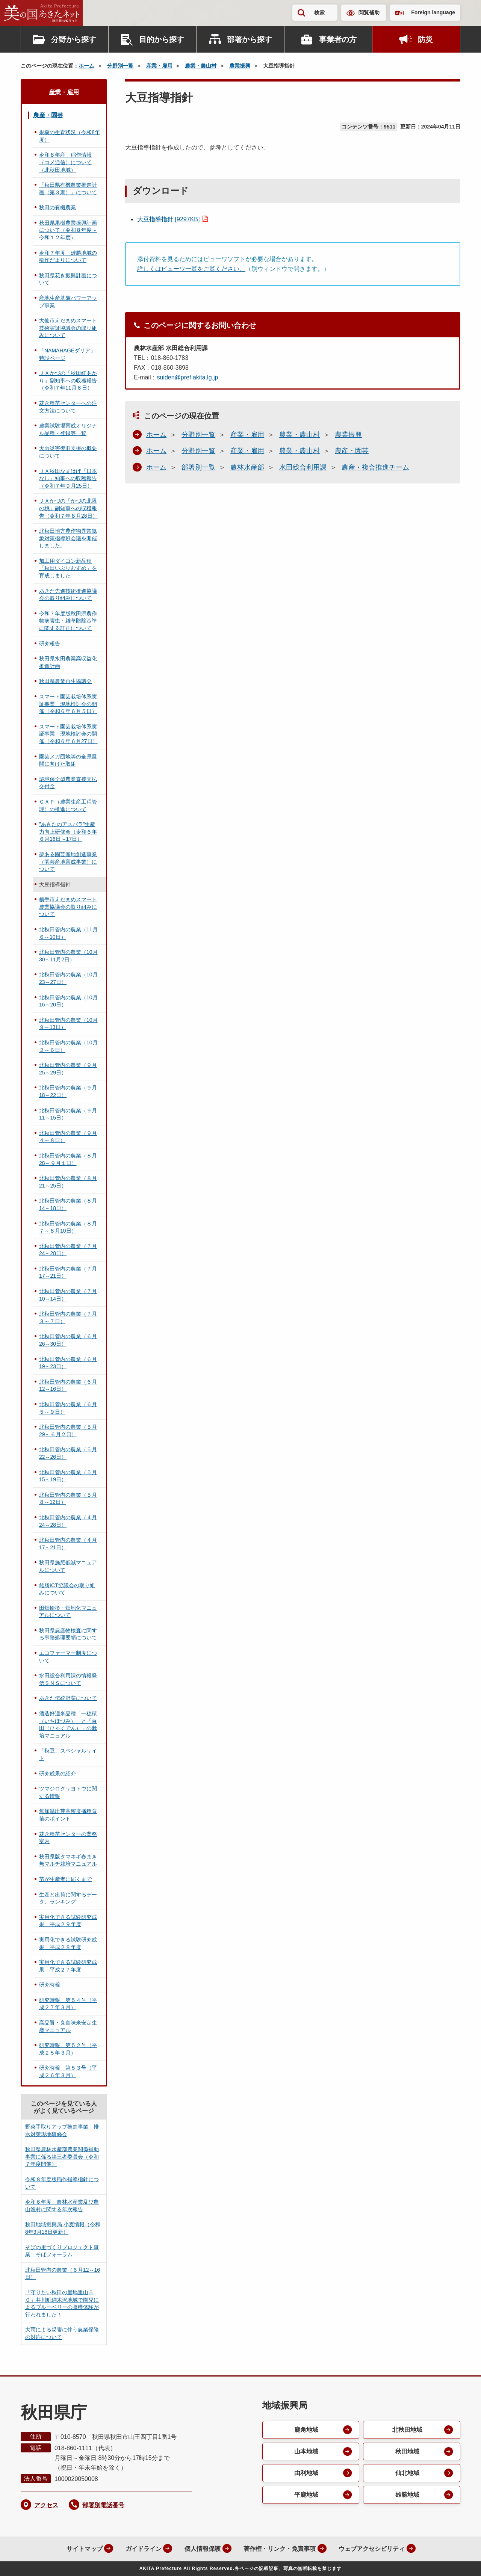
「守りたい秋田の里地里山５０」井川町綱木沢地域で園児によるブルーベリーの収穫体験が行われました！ (62, 2303)
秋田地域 (407, 2451)
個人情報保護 (201, 2549)
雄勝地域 (407, 2495)
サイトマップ (83, 2549)
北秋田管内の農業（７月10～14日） (68, 1295)
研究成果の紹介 (57, 1774)
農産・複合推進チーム (375, 467)
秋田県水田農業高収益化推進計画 (68, 662)
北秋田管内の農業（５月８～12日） (68, 1498)
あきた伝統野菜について (68, 1698)
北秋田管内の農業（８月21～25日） (68, 1182)
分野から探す (73, 39)
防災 (425, 39)
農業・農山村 (200, 66)
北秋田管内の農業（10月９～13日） (68, 1023)
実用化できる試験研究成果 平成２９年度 (68, 1921)
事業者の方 (338, 39)
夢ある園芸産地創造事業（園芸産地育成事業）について (68, 861)
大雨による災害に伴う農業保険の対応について (62, 2333)
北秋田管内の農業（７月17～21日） (68, 1272)
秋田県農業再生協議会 (65, 681)
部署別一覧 (198, 467)
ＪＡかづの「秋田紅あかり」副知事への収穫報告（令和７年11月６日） (68, 380)
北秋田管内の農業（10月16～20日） (68, 1001)
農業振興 (239, 66)
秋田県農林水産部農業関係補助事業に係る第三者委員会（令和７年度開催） (62, 2156)
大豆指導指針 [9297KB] (168, 219)
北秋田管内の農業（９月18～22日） (68, 1091)
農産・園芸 (352, 451)
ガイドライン (142, 2549)
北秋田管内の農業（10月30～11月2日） (68, 955)
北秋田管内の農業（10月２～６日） (68, 1046)
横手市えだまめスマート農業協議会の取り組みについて (68, 906)
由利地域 (306, 2473)
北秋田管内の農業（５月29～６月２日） (68, 1430)
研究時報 (49, 1985)
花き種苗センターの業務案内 (68, 1838)
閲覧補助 (369, 12)
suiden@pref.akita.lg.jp (187, 377)
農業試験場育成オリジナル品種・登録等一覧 (68, 429)
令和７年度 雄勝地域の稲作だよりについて (68, 256)
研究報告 (49, 644)
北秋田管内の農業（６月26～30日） (68, 1340)
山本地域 (306, 2451)
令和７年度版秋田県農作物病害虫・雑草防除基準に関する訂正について (68, 620)
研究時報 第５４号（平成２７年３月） (68, 2004)
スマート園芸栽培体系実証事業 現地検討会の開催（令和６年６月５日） (68, 703)
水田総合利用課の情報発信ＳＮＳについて (68, 1679)
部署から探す (249, 39)
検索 (319, 12)
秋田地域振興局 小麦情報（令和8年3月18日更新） (62, 2228)
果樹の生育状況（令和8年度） (69, 136)
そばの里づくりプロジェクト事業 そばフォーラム (62, 2251)
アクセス (46, 2505)
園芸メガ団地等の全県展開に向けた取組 (68, 760)
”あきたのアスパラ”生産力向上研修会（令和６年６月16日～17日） (68, 831)
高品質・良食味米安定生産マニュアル (68, 2026)
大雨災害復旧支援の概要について (68, 452)
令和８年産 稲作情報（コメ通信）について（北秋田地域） (65, 162)
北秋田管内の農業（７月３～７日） (68, 1317)
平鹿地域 (306, 2495)
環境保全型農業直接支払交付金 (68, 783)
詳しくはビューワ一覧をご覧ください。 (191, 269)
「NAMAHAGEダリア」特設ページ (67, 354)
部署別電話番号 (103, 2505)
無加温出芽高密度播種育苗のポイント (68, 1815)
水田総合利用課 (303, 467)
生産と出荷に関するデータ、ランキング (68, 1898)
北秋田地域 (407, 2429)
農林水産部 (247, 467)
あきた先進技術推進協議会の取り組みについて (68, 594)
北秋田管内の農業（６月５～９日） (68, 1408)
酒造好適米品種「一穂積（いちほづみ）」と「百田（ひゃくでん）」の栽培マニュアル (68, 1724)
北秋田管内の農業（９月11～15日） (68, 1114)
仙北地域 (407, 2473)
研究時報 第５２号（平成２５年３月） (68, 2049)
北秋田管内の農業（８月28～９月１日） (68, 1159)
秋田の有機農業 (57, 207)
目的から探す (161, 39)
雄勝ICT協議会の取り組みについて (67, 1589)
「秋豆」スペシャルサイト (68, 1754)
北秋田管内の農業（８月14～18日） (68, 1204)
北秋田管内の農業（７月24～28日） (68, 1250)
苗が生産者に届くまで (65, 1879)
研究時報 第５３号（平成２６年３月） (68, 2071)
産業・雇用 (159, 66)
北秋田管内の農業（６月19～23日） (68, 1363)
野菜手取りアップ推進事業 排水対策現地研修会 (62, 2130)
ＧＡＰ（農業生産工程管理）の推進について (68, 805)
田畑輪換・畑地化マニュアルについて (68, 1611)
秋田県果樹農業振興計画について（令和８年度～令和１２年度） (68, 230)
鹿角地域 (306, 2429)
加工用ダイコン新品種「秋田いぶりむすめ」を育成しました (68, 568)
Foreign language (433, 12)
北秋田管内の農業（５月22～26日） (68, 1453)
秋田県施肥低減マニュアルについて (68, 1566)
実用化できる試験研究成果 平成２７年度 (68, 1966)
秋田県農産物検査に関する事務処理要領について (68, 1634)
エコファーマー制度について (68, 1656)
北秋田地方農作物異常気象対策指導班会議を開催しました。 (68, 538)
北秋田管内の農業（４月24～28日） (68, 1521)
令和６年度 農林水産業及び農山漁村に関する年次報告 (62, 2205)
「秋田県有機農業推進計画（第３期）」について (68, 188)
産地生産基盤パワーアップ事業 (68, 301)
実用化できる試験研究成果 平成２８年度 (68, 1943)
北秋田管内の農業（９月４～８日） (68, 1137)
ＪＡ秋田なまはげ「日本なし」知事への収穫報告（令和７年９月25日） (68, 478)
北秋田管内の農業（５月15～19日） (68, 1476)
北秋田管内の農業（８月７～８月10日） (68, 1227)
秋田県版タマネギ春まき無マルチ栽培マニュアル (68, 1860)
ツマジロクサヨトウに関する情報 (68, 1792)
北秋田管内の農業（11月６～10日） (68, 933)
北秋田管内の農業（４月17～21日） (68, 1543)
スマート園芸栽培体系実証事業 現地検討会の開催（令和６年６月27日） (68, 734)
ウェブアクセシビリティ (371, 2549)
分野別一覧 (120, 66)
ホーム (86, 66)
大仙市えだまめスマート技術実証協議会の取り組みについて (68, 327)
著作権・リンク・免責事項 (279, 2549)
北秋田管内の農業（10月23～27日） (68, 978)
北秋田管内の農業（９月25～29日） (68, 1069)
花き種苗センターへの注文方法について (68, 407)
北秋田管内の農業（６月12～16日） (68, 1385)
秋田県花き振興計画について (68, 279)
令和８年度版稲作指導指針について (62, 2183)
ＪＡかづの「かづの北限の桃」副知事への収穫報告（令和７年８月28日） (68, 508)
